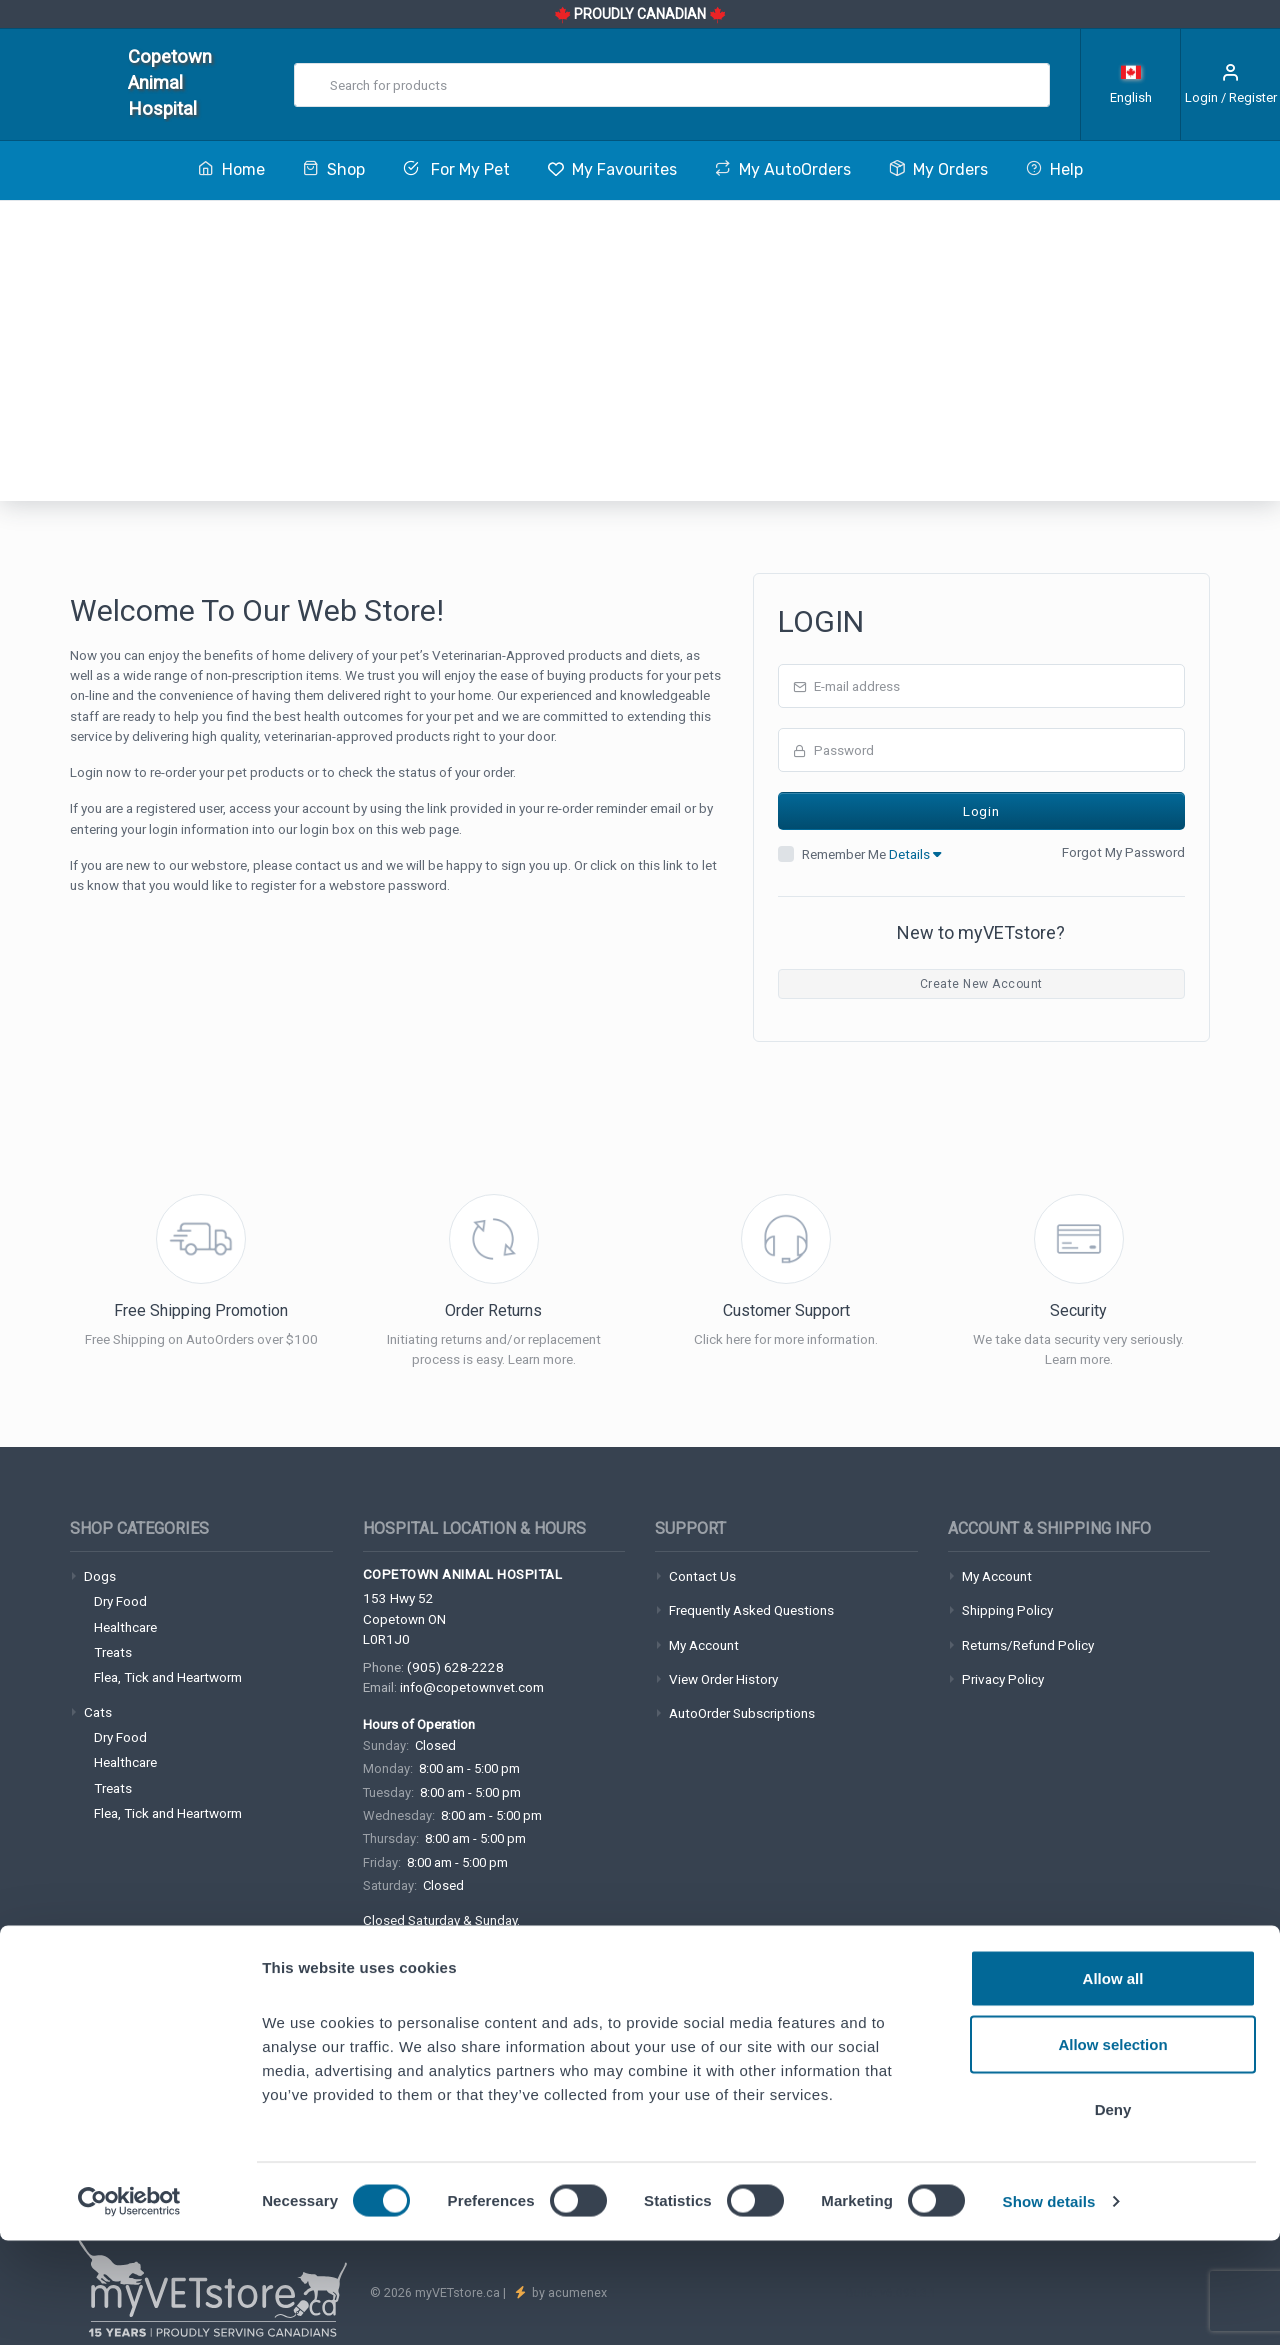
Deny (1113, 2213)
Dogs (100, 1576)
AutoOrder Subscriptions (742, 1713)
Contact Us (702, 1576)
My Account (704, 1645)
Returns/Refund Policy (1028, 1645)
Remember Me (871, 854)
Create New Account (981, 984)
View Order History (723, 1679)
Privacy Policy (1003, 1679)
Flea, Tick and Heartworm (168, 1677)
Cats (98, 1712)
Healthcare (125, 1627)
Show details (1049, 2305)
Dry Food (120, 1601)
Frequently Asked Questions (751, 1610)
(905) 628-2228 (455, 1667)
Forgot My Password (1123, 852)
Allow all (1113, 2082)
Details (915, 854)
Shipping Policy (1007, 1610)
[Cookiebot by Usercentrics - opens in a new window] (129, 2306)
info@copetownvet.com (472, 1687)
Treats (113, 1652)
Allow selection (1112, 2148)
